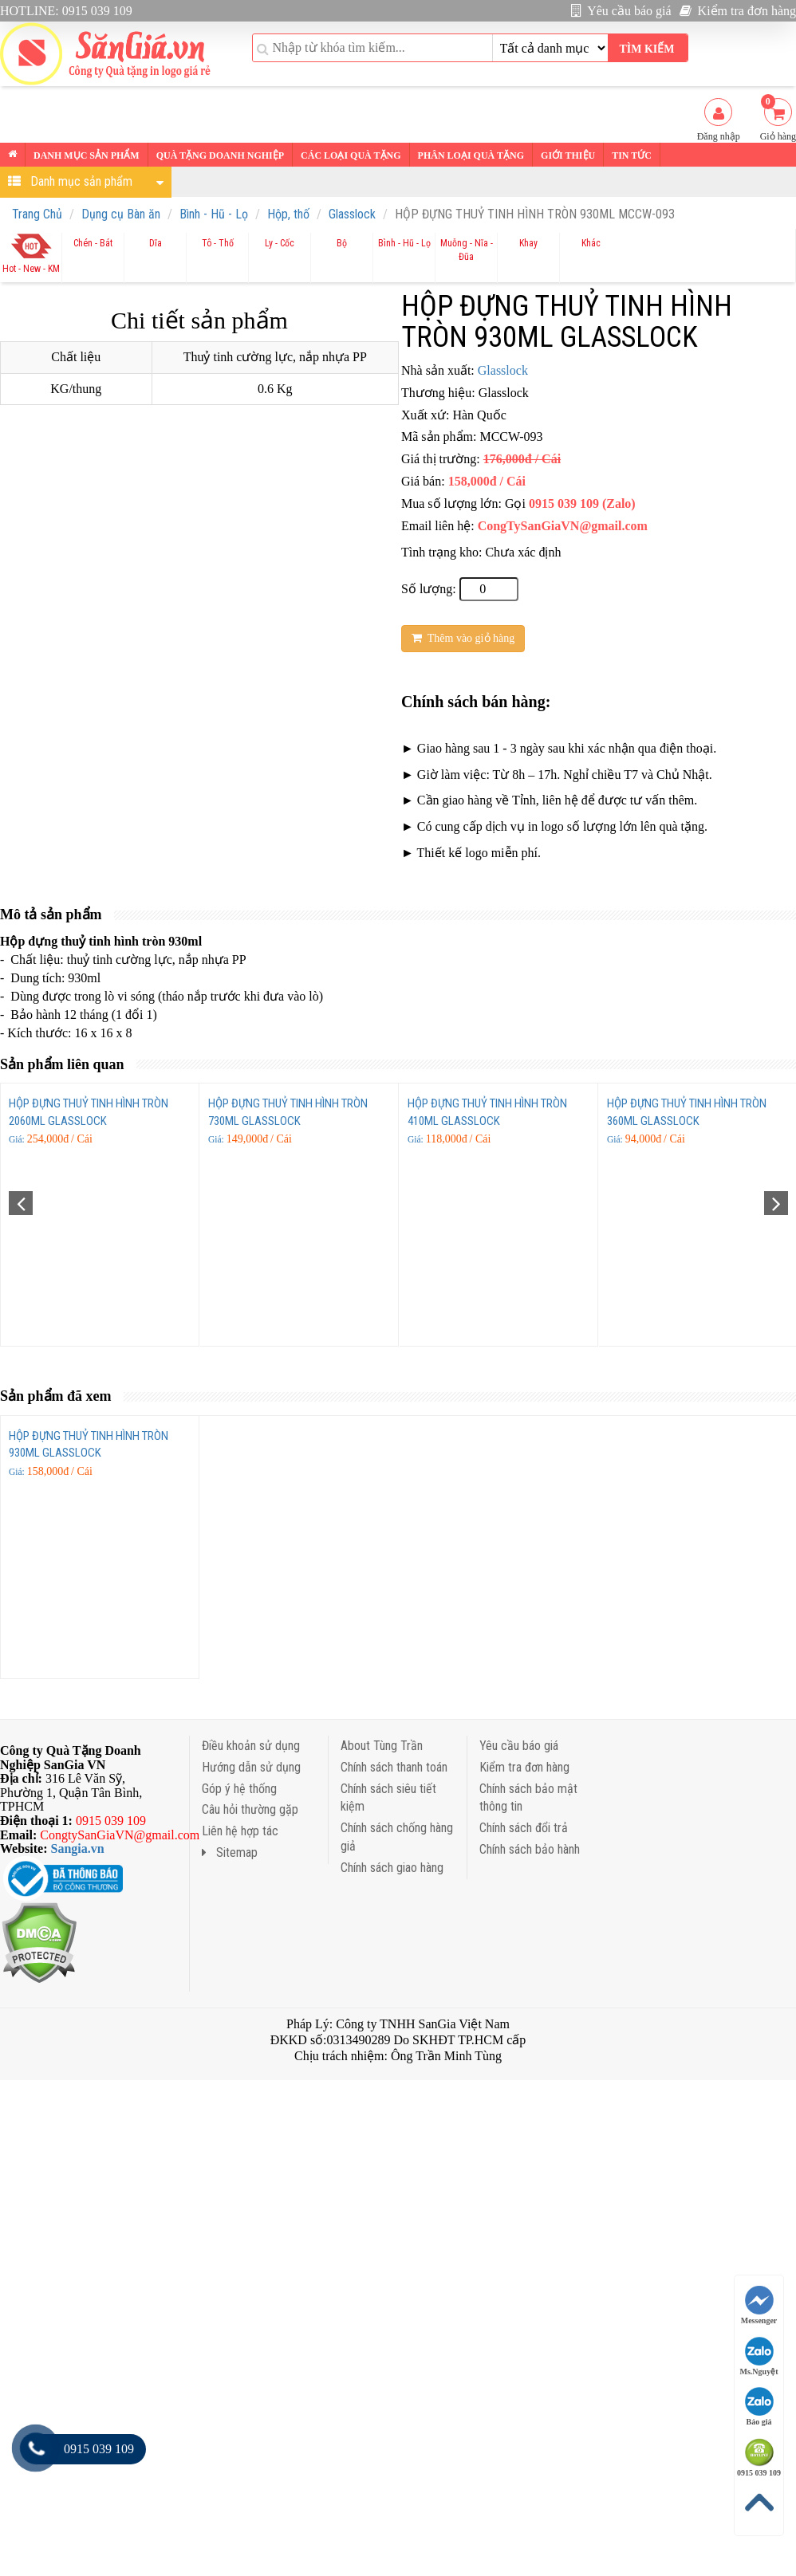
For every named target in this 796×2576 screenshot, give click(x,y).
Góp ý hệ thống (239, 1788)
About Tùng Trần (382, 1745)
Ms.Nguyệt (759, 2356)
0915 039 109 (759, 2457)
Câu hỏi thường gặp (250, 1809)
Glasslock (352, 214)
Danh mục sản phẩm (86, 155)
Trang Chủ (37, 214)
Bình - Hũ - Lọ (213, 214)
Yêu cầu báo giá (621, 11)
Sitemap (230, 1852)
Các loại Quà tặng (350, 155)
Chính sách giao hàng (392, 1867)
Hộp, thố (288, 214)
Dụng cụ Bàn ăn (120, 214)
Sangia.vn (77, 1848)
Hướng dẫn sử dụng (251, 1767)
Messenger (759, 2305)
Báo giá (759, 2406)
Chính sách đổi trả (523, 1827)
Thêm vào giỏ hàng (463, 638)
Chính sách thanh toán (394, 1767)
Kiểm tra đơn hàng (738, 11)
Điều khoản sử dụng (251, 1745)
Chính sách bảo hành (529, 1849)
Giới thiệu (568, 155)
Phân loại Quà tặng (471, 155)
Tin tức (632, 155)
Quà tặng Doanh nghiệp (220, 155)
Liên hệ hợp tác (240, 1831)
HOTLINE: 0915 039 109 (66, 11)
